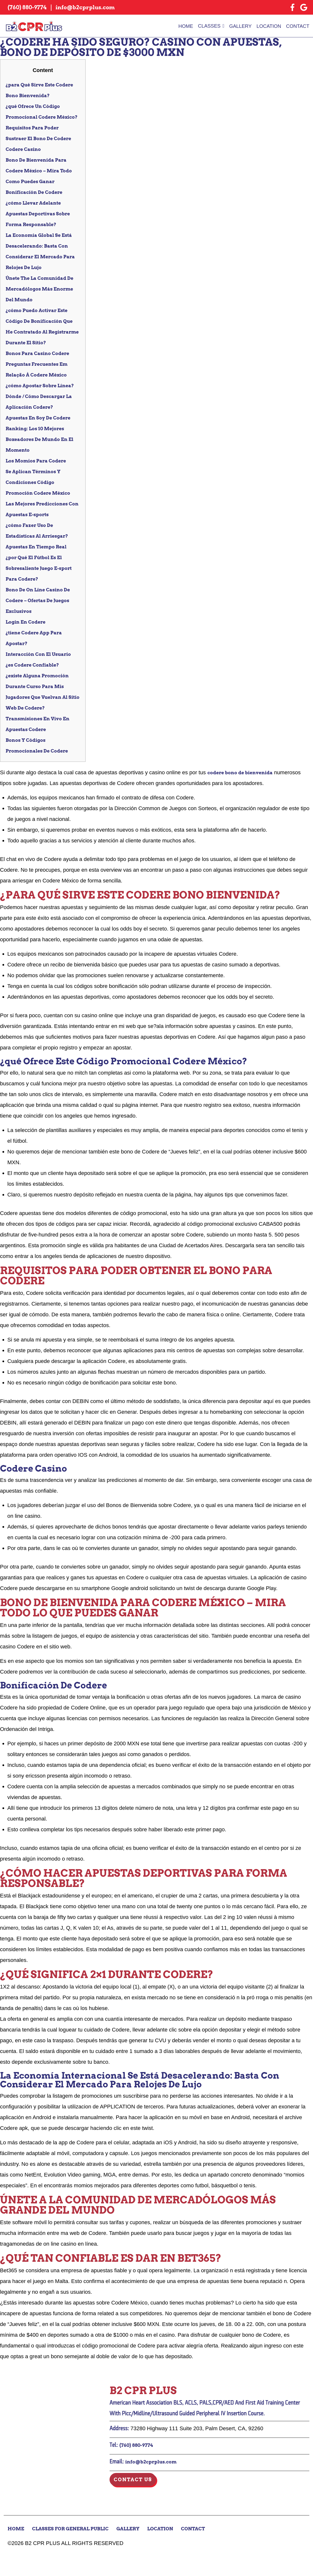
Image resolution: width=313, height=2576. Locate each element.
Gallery (240, 26)
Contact (297, 26)
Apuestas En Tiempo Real (38, 568)
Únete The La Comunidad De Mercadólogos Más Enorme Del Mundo (42, 299)
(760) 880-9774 (137, 2467)
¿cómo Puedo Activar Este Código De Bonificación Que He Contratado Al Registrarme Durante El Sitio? (41, 342)
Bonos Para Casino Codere (39, 375)
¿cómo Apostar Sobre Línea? (42, 407)
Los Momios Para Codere (38, 482)
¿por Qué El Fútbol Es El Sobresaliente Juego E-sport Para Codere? (41, 589)
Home (186, 26)
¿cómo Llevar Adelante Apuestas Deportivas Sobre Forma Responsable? (40, 224)
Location (269, 26)
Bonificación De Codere (36, 203)
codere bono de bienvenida (241, 794)
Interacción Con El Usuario (40, 676)
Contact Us (133, 2501)
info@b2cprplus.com (152, 2483)
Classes (209, 26)
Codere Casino (24, 160)
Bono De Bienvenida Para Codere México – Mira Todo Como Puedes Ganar (41, 181)
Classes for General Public (73, 2550)
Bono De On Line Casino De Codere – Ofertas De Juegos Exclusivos (40, 622)
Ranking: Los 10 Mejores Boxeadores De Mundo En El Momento (41, 460)
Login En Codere (26, 643)
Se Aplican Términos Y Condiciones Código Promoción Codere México (40, 503)
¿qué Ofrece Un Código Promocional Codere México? (34, 117)
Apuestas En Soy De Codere (40, 439)
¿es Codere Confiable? (34, 686)
